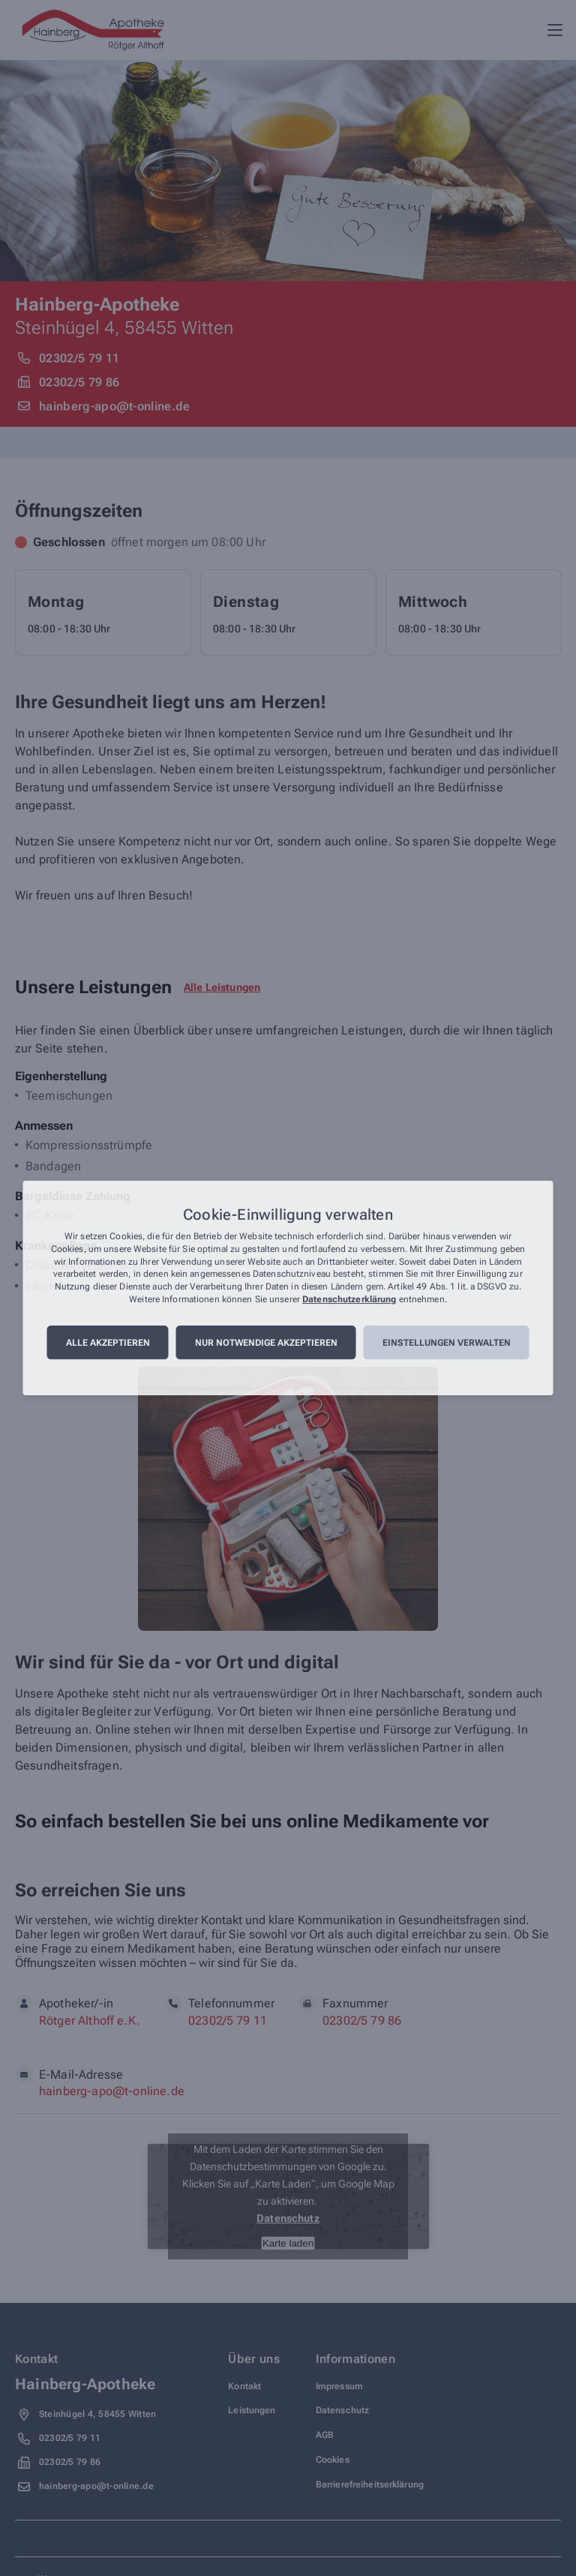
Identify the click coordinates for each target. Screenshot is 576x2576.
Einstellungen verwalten (446, 1343)
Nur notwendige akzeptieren (266, 1343)
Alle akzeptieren (108, 1343)
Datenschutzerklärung (349, 1299)
